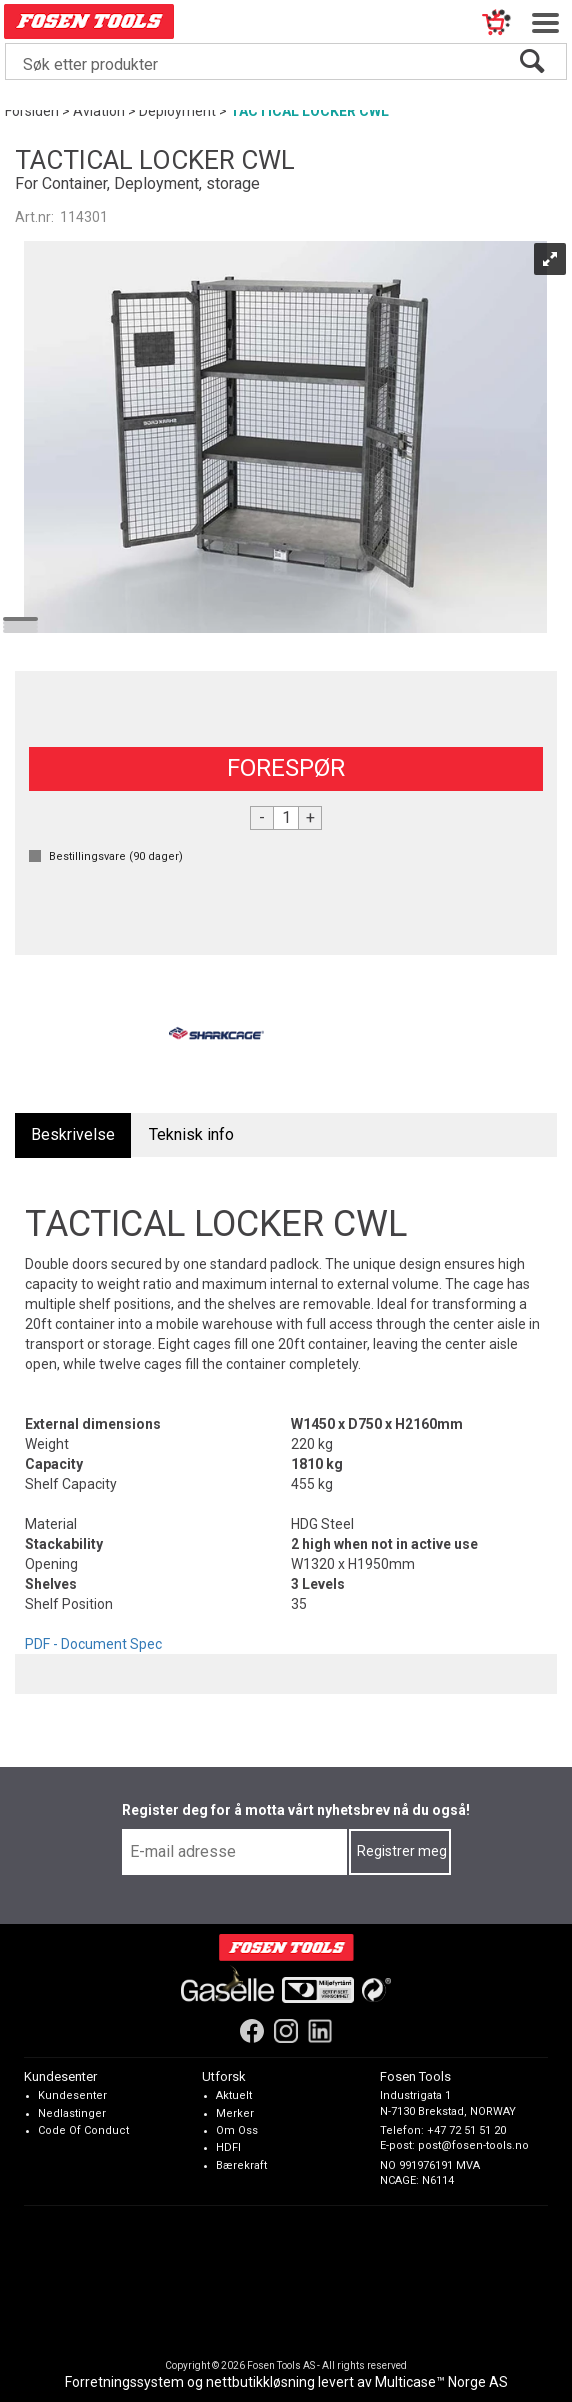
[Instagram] (286, 2031)
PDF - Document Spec (93, 1644)
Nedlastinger (72, 2112)
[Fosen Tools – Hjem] (286, 1947)
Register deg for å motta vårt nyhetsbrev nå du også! (296, 1810)
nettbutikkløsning (260, 2382)
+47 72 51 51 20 (466, 2130)
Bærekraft (241, 2165)
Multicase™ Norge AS (441, 2382)
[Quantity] (286, 818)
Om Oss (237, 2130)
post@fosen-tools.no (473, 2145)
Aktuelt (234, 2095)
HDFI (228, 2147)
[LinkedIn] (320, 2031)
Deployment (177, 111)
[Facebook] (252, 2031)
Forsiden (32, 111)
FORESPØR (286, 768)
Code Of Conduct (83, 2130)
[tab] (73, 1135)
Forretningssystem (124, 2382)
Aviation (99, 111)
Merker (235, 2112)
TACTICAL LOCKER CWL (309, 111)
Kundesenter (72, 2095)
